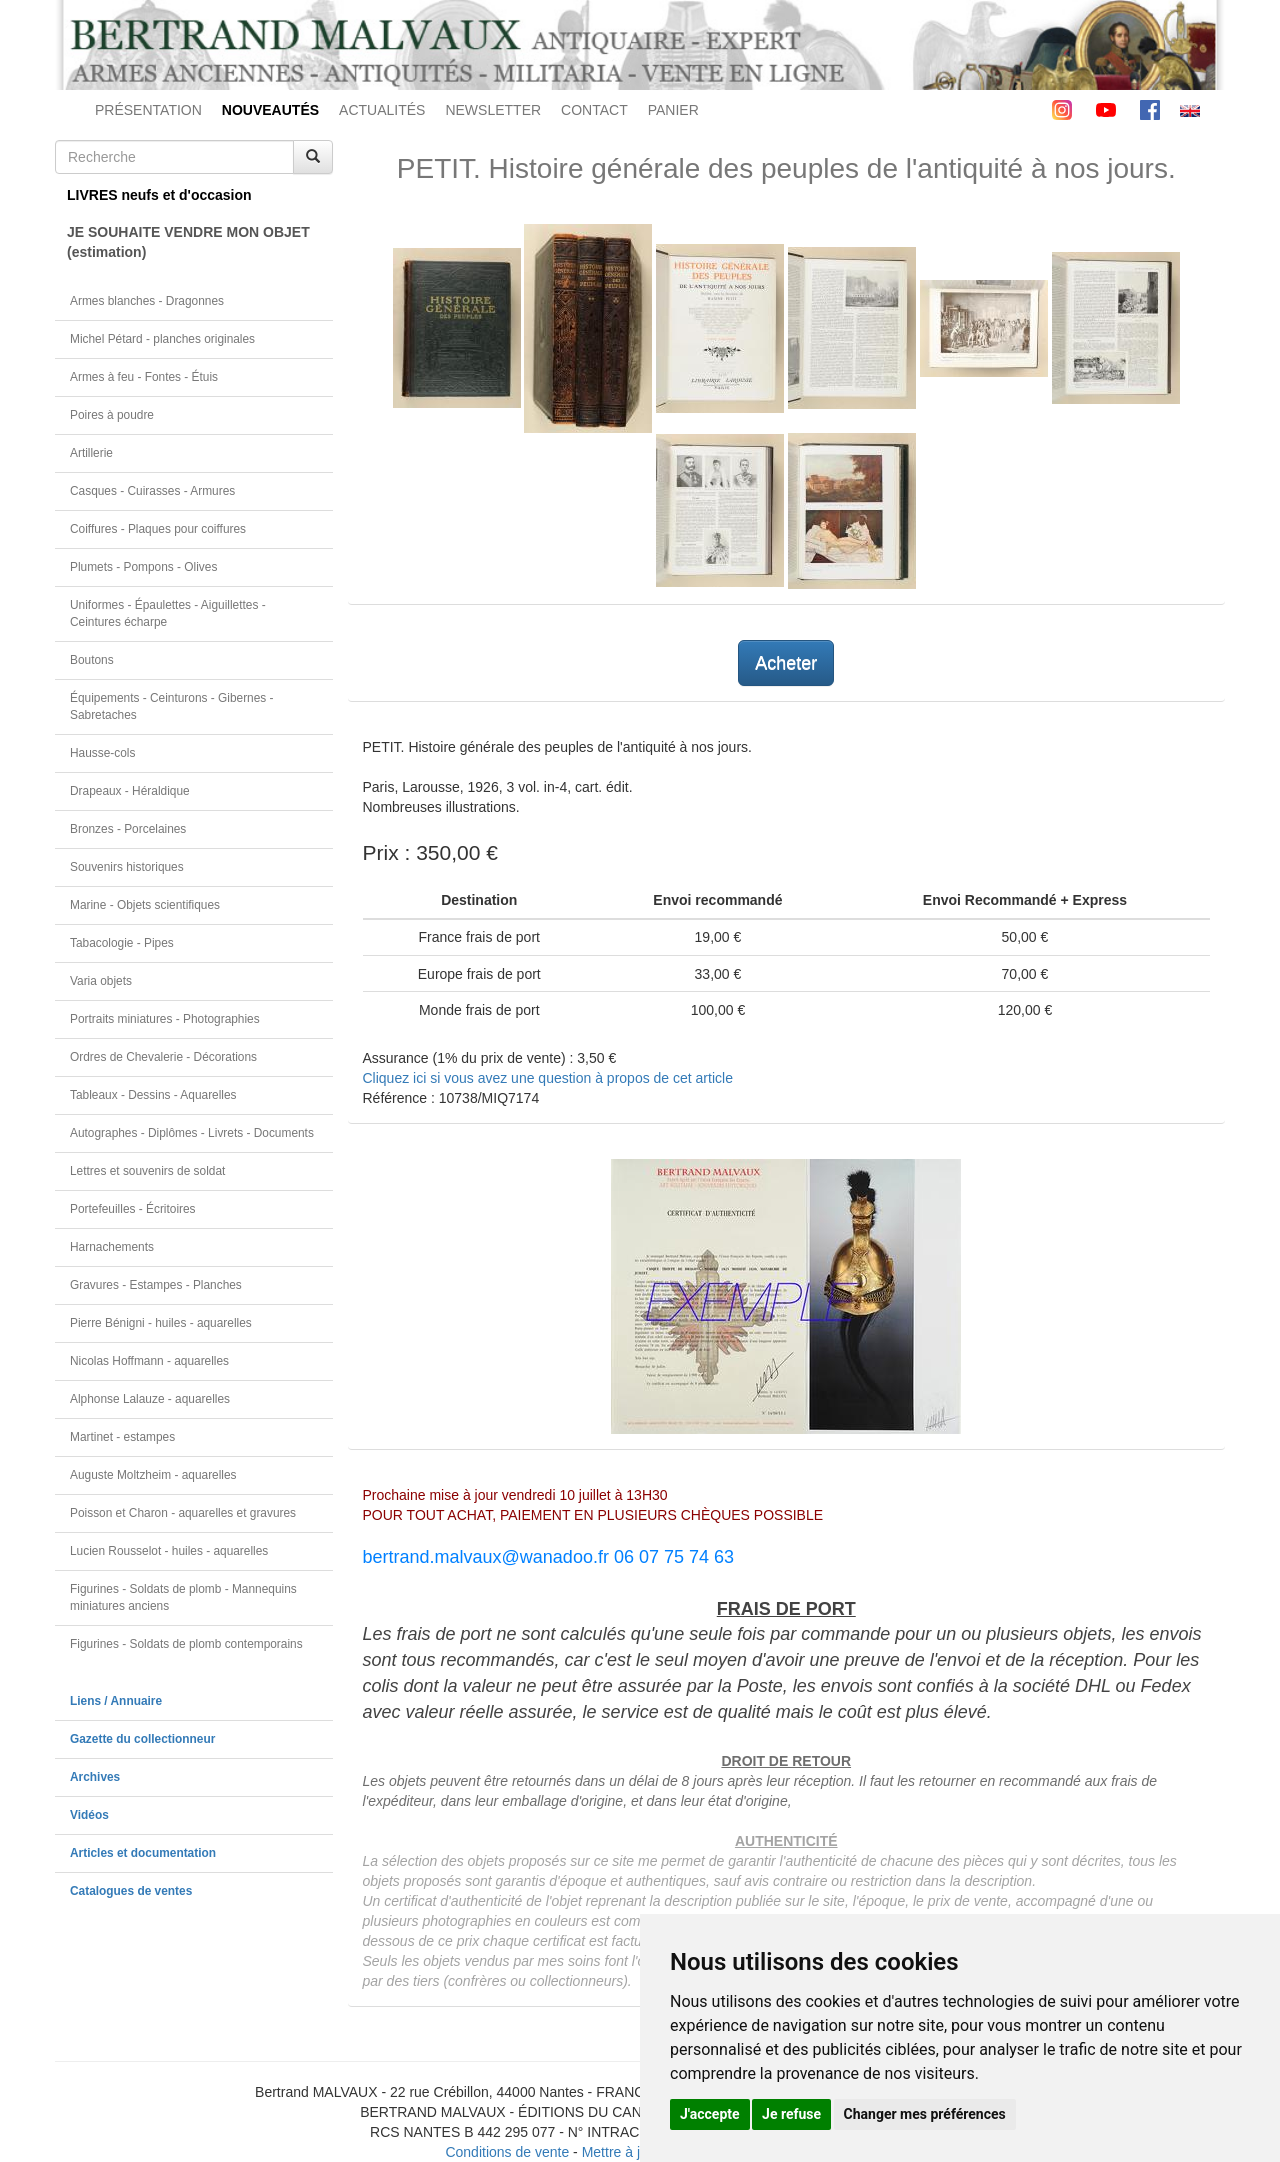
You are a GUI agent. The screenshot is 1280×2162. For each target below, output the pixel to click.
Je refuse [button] (791, 2114)
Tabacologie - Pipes (122, 943)
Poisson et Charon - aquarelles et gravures (183, 1513)
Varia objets (101, 981)
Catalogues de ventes (131, 1891)
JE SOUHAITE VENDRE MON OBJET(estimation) (188, 242)
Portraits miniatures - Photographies (165, 1019)
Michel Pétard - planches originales (162, 339)
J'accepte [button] (710, 2114)
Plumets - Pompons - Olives (143, 567)
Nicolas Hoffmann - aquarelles (149, 1361)
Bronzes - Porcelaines (128, 829)
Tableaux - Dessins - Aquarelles (153, 1095)
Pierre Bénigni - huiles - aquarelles (161, 1323)
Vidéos (89, 1815)
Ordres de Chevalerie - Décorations (163, 1057)
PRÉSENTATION (148, 110)
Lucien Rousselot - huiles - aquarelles (169, 1551)
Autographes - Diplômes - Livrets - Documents (192, 1133)
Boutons (92, 660)
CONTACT (594, 110)
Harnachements (112, 1247)
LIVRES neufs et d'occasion (159, 195)
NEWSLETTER (493, 110)
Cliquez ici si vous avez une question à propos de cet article (548, 1078)
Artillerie (91, 453)
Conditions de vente (507, 2152)
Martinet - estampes (122, 1437)
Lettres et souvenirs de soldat (147, 1171)
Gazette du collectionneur (142, 1739)
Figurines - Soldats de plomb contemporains (186, 1644)
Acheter (786, 663)
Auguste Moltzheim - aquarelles (153, 1475)
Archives (95, 1777)
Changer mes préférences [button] (925, 2114)
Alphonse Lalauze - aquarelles (150, 1399)
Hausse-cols (102, 753)
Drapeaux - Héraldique (130, 791)
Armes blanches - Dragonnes (147, 301)
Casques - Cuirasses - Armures (152, 491)
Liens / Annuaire (116, 1701)
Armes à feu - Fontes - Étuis (144, 377)
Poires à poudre (112, 415)
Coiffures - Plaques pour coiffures (158, 529)
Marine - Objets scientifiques (145, 905)
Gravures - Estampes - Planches (156, 1285)
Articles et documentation (143, 1853)
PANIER (673, 110)
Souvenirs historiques (127, 867)
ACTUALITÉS (382, 110)
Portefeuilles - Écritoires (133, 1209)
